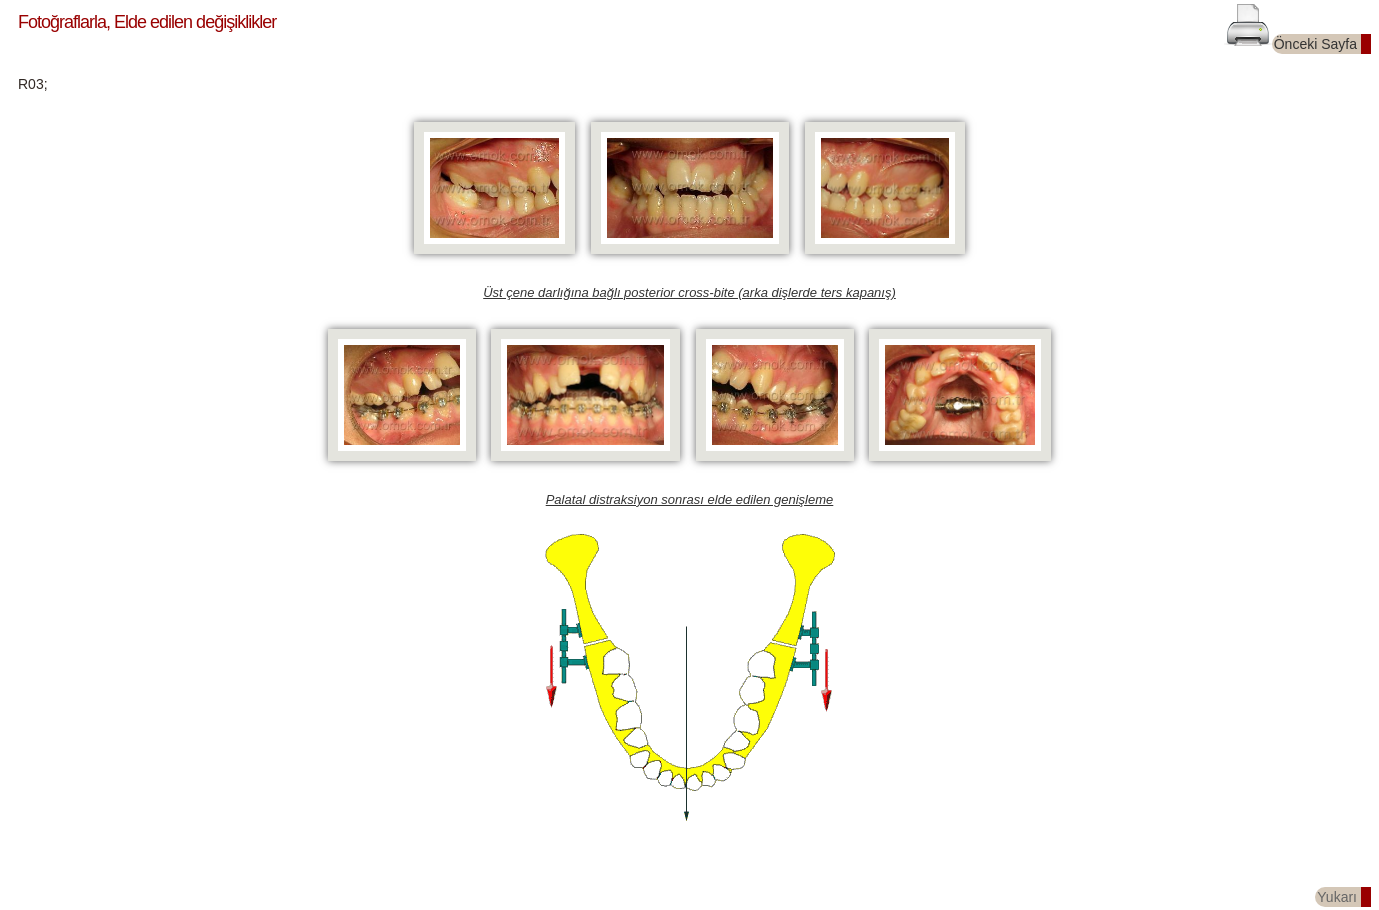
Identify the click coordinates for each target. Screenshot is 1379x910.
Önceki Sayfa (1315, 44)
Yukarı (1337, 897)
